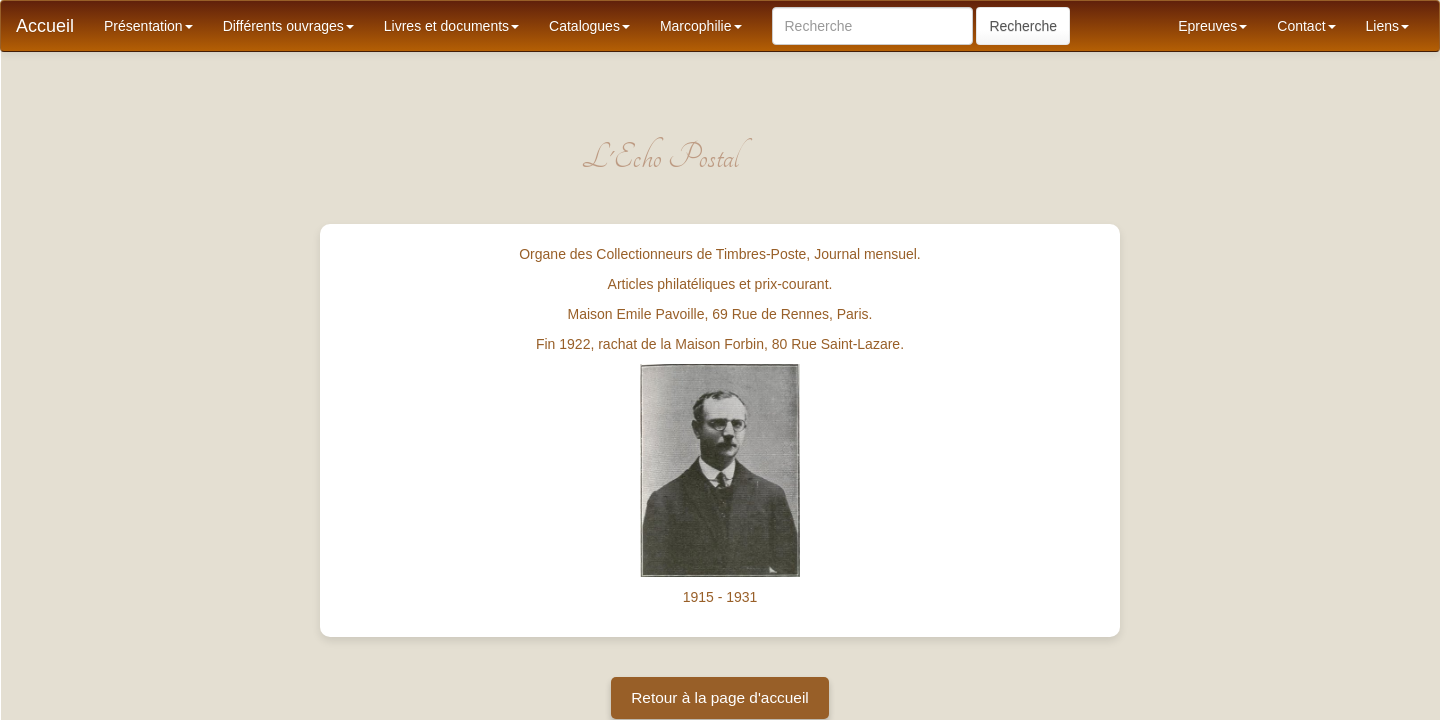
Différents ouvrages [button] (288, 26)
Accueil (45, 26)
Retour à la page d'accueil (719, 697)
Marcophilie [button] (701, 26)
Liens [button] (1387, 26)
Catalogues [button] (589, 26)
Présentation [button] (148, 26)
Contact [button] (1306, 26)
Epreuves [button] (1212, 26)
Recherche (1023, 26)
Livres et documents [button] (451, 26)
